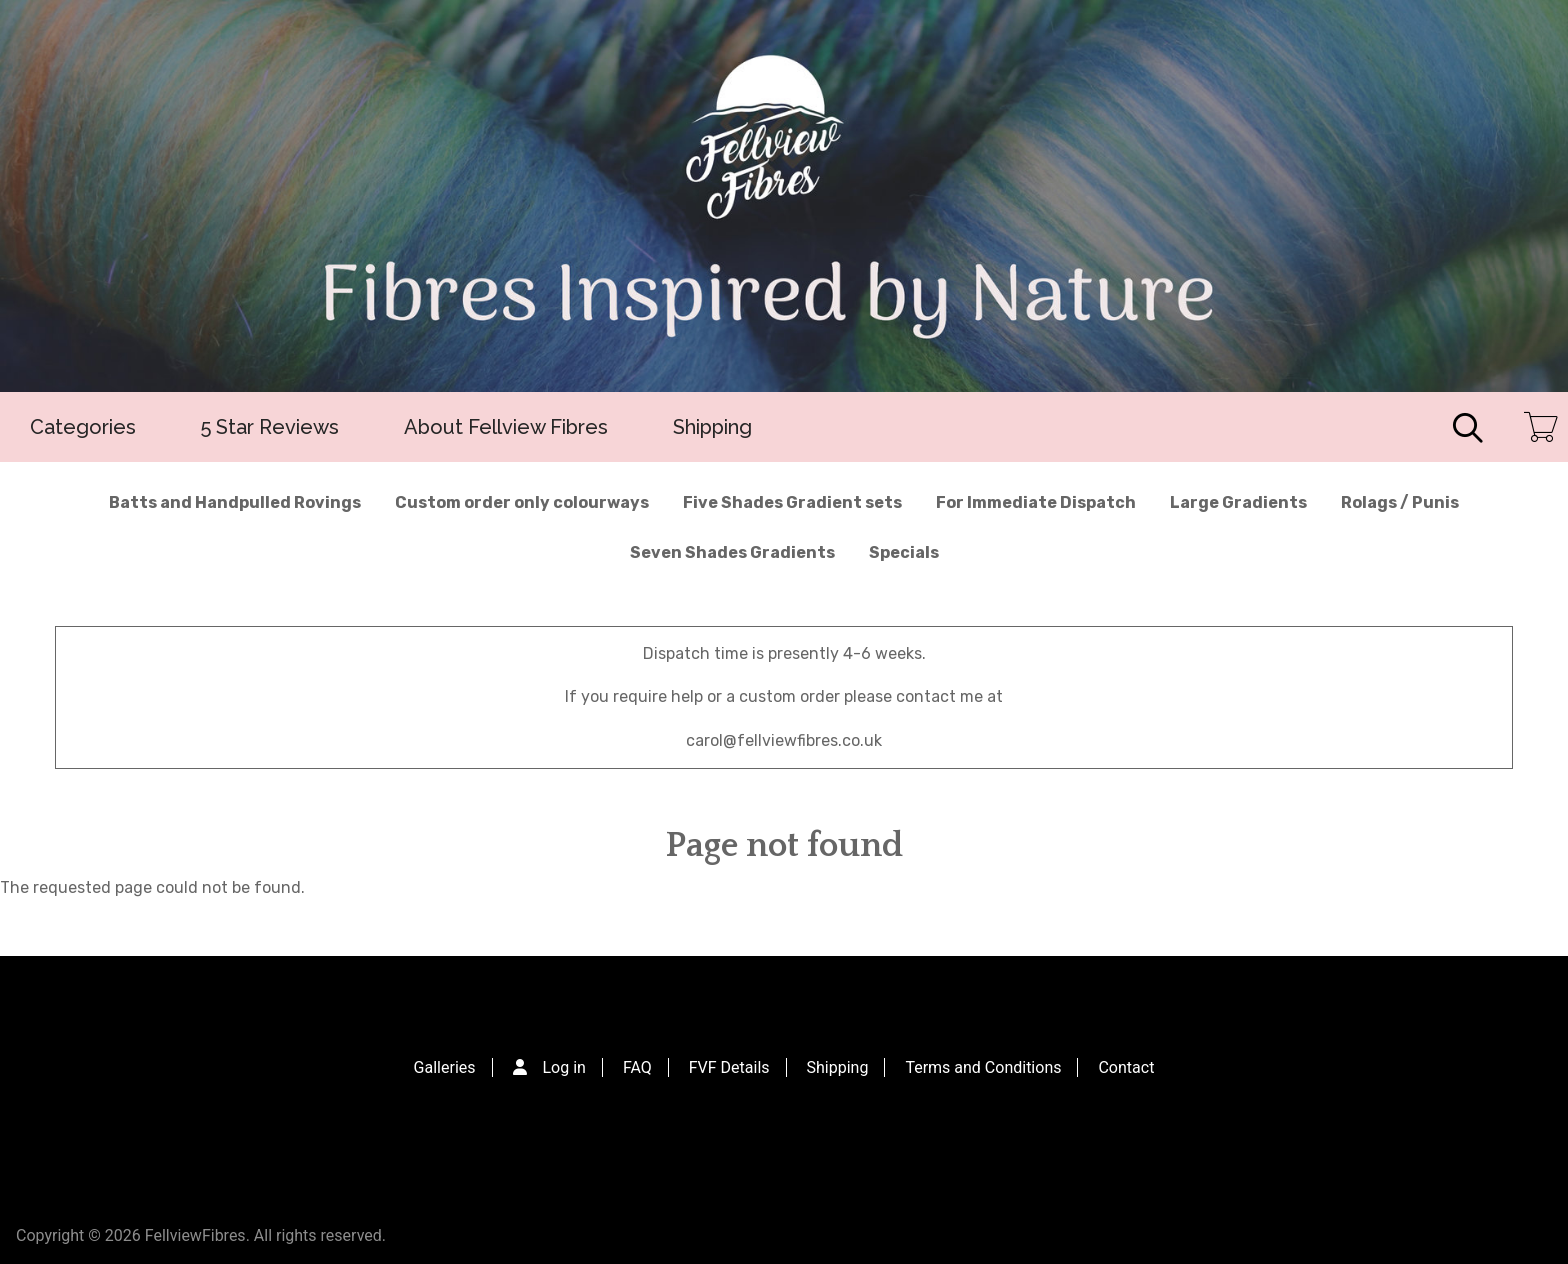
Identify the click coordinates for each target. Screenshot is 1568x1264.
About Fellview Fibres (506, 427)
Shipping (712, 427)
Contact (1126, 1067)
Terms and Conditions (983, 1067)
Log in (564, 1067)
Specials (904, 552)
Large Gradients (1238, 502)
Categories (83, 427)
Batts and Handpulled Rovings (235, 502)
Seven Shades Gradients (732, 552)
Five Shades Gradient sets (792, 502)
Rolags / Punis (1400, 502)
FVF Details (729, 1067)
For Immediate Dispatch (1036, 502)
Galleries (445, 1067)
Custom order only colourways (522, 502)
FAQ (637, 1067)
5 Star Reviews (270, 427)
